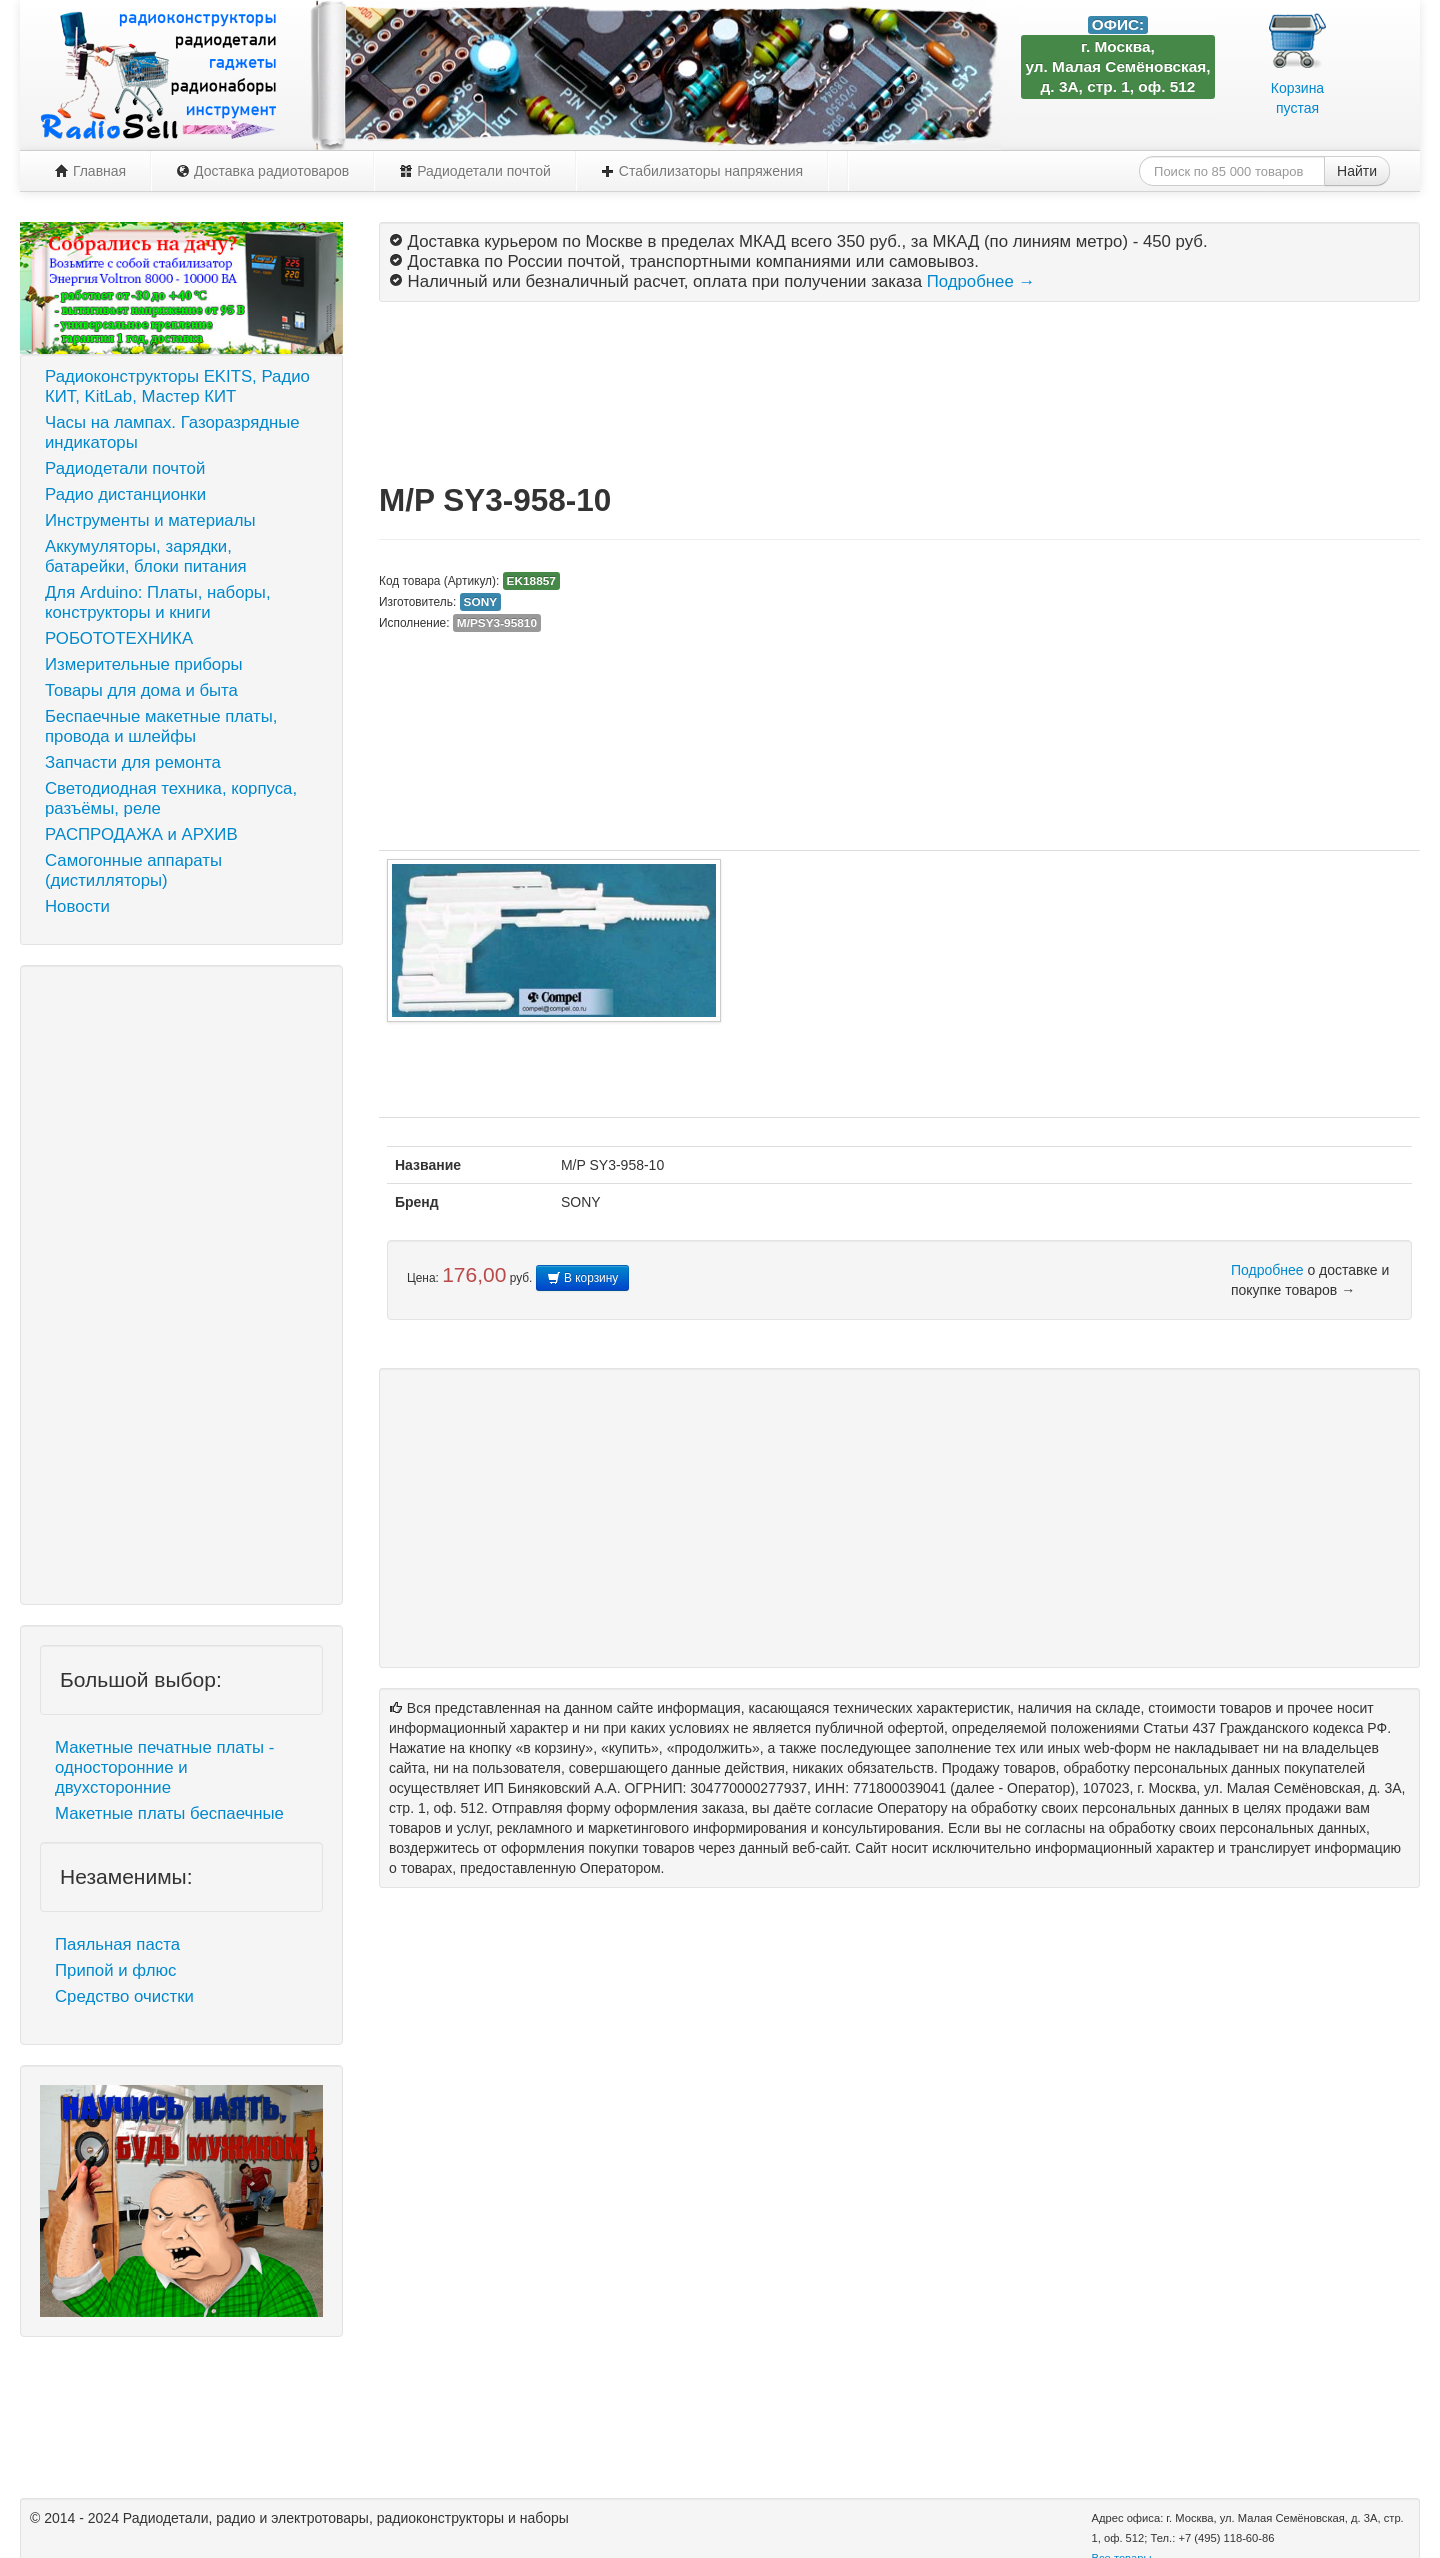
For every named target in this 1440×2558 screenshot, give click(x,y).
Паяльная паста (117, 1944)
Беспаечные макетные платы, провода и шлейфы (161, 726)
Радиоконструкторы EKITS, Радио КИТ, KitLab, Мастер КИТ (177, 386)
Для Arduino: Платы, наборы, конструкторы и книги (158, 602)
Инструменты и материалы (150, 520)
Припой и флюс (115, 1970)
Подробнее (1267, 1270)
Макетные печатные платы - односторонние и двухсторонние (164, 1767)
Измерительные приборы (144, 664)
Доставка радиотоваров (262, 171)
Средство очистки (124, 1996)
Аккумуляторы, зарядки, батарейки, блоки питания (146, 556)
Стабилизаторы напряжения (702, 171)
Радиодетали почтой (475, 171)
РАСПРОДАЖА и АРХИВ (141, 834)
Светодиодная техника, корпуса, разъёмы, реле (171, 798)
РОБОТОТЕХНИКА (119, 638)
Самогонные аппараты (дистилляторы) (133, 870)
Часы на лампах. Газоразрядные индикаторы (172, 432)
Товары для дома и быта (141, 690)
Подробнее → (981, 281)
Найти (1357, 171)
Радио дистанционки (125, 494)
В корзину (583, 1278)
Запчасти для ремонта (133, 762)
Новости (77, 906)
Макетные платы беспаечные (169, 1813)
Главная (90, 171)
